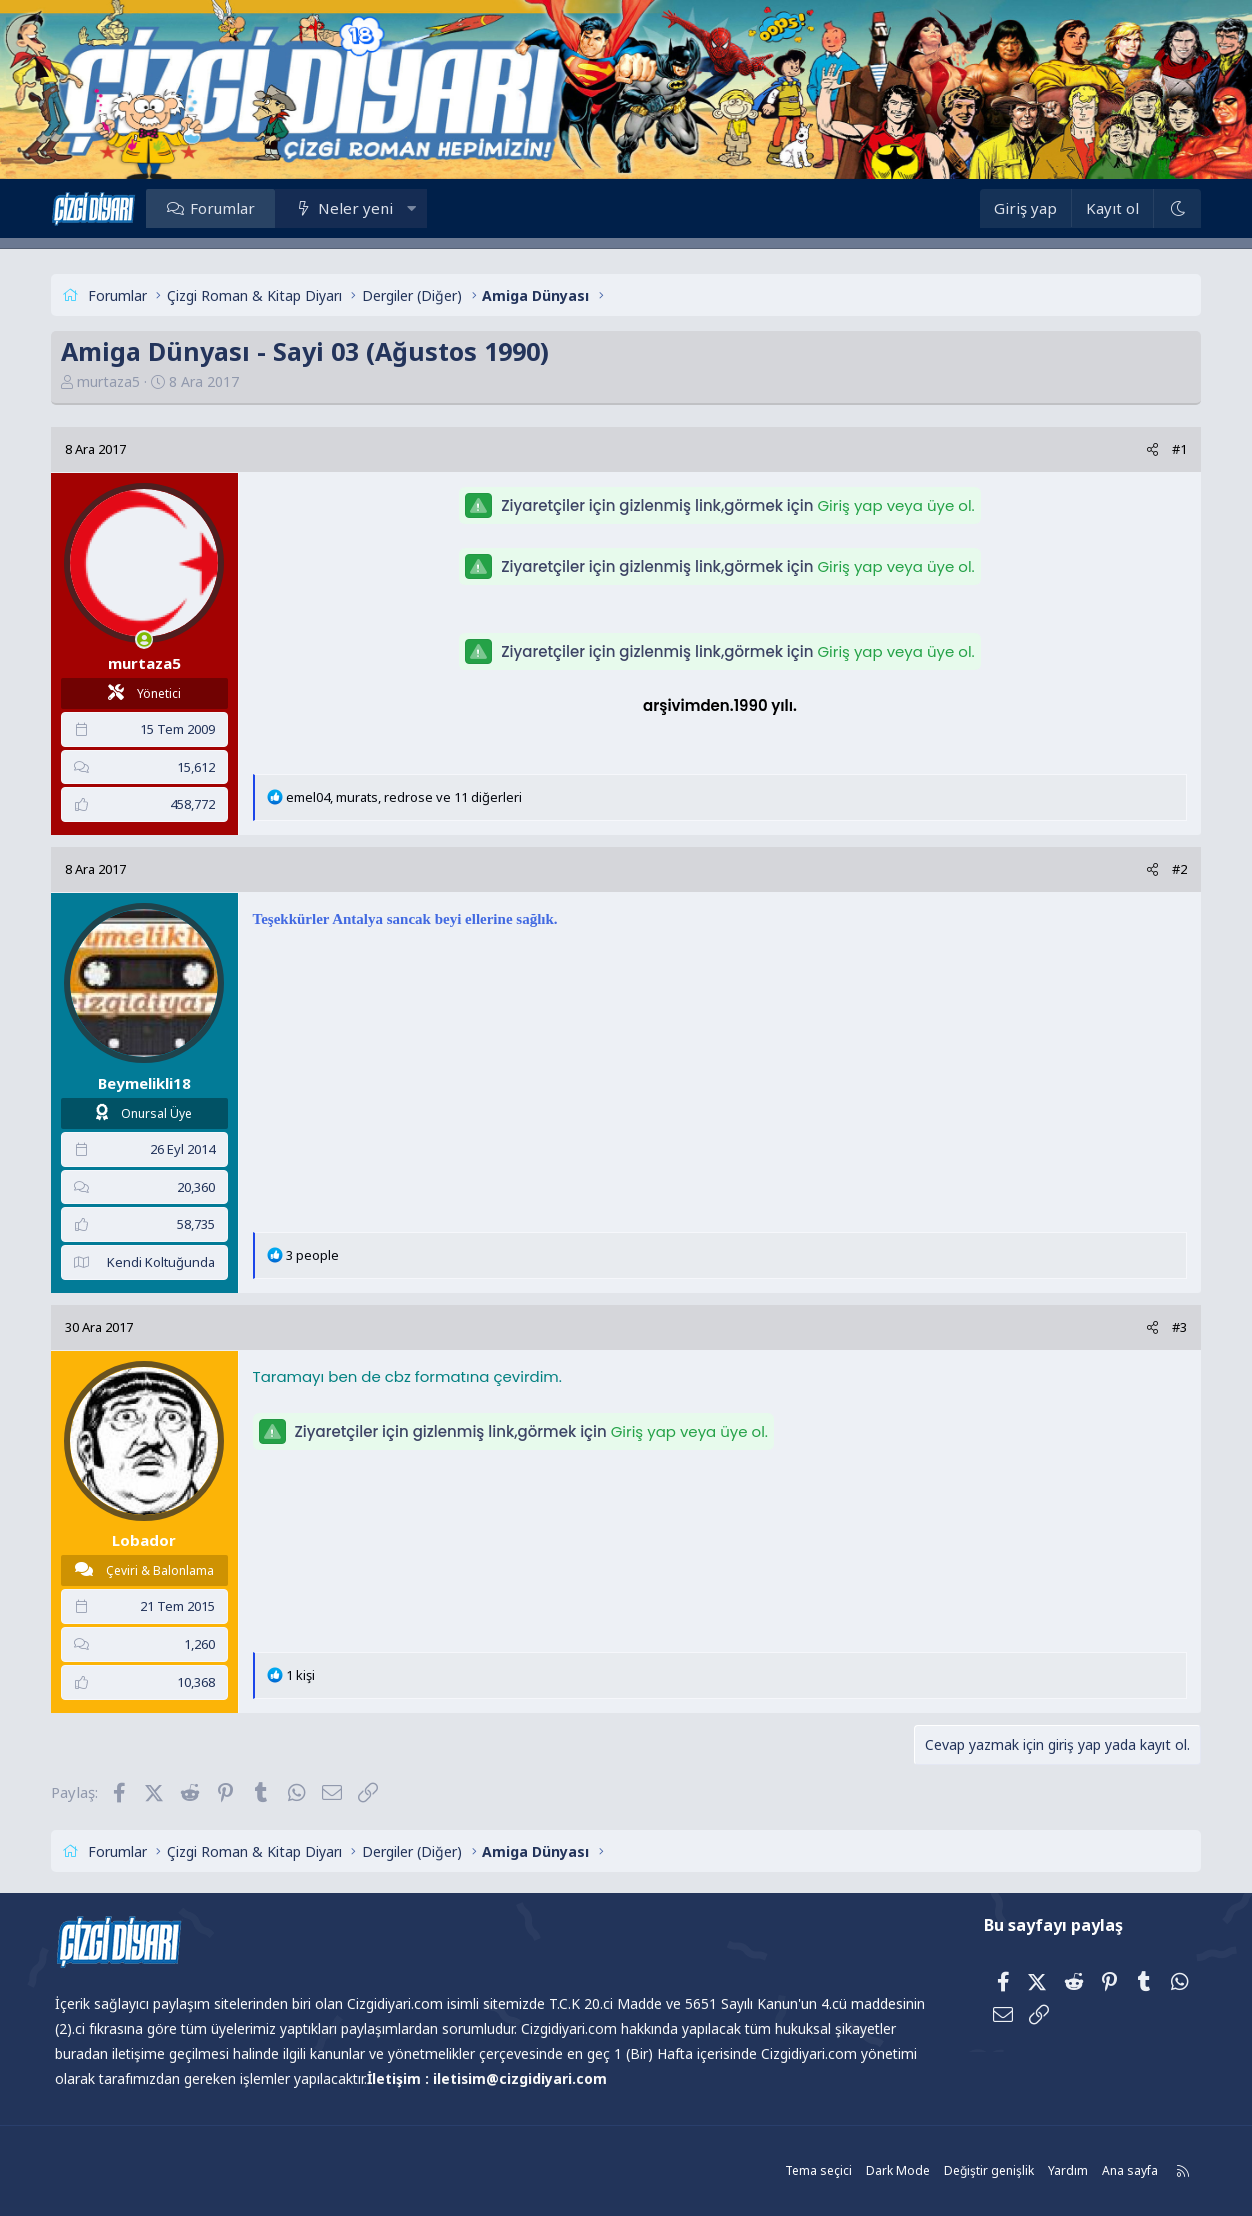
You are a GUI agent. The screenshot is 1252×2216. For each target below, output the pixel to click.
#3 (1176, 1327)
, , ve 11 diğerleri (407, 797)
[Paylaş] (1149, 449)
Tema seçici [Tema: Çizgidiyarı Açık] (814, 2170)
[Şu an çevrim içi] (147, 639)
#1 (1176, 449)
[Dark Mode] (1174, 208)
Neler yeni (359, 208)
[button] (414, 208)
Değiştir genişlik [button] (985, 2170)
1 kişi (303, 1675)
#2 (1176, 869)
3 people (315, 1255)
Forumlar (225, 208)
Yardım (1064, 2170)
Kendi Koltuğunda (164, 1262)
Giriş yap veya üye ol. (895, 505)
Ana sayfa (1126, 2170)
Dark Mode (894, 2170)
